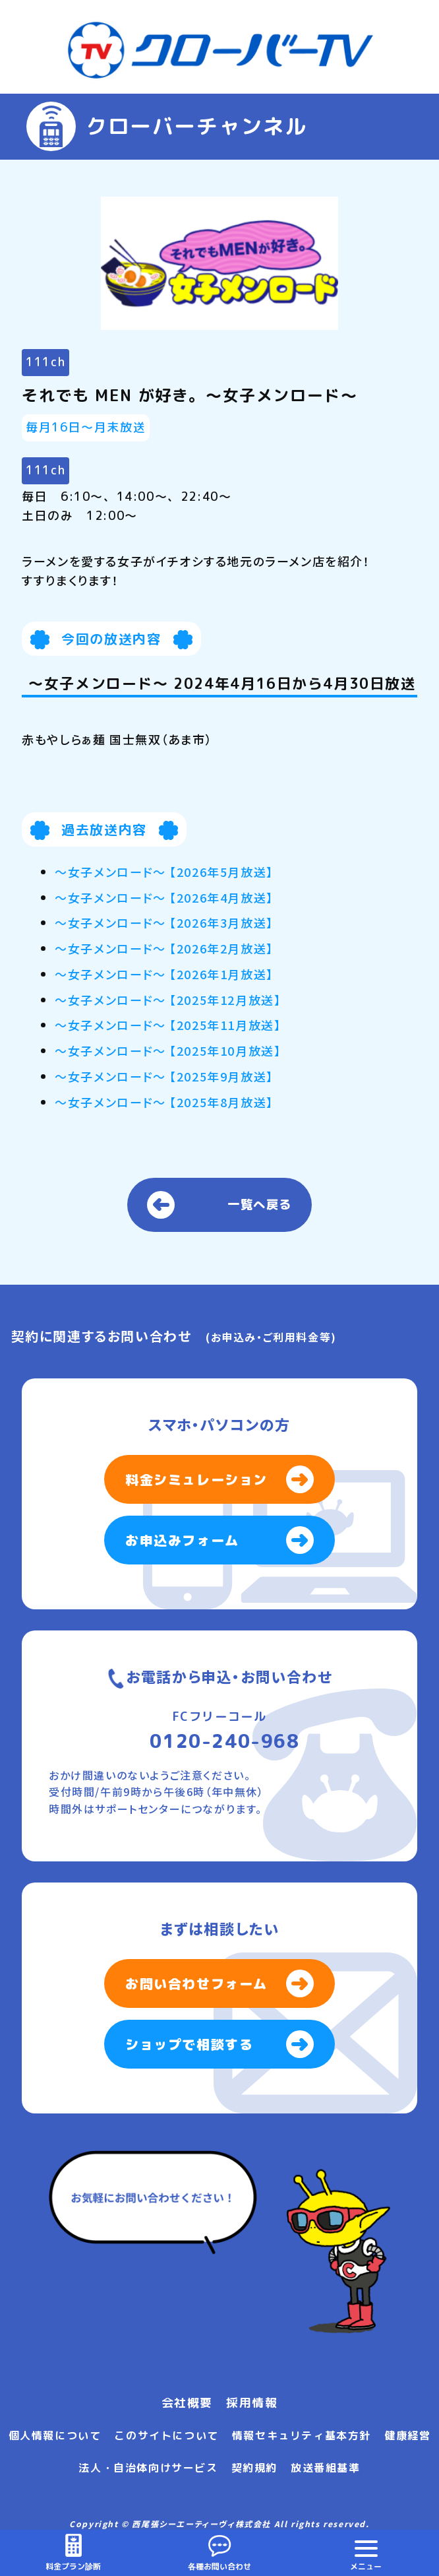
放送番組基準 (326, 2468)
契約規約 (254, 2468)
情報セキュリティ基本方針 (301, 2435)
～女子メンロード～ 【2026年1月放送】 (164, 973)
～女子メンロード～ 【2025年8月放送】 (164, 1102)
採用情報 (252, 2403)
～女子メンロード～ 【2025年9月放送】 (164, 1076)
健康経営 (407, 2435)
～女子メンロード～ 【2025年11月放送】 (168, 1024)
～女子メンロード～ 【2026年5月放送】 (164, 871)
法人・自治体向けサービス (148, 2468)
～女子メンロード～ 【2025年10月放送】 (168, 1050)
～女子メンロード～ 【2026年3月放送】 (164, 922)
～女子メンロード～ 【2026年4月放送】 (164, 897)
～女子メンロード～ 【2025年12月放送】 (168, 999)
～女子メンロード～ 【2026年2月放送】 (164, 948)
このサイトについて (166, 2435)
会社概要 (187, 2403)
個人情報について (55, 2435)
